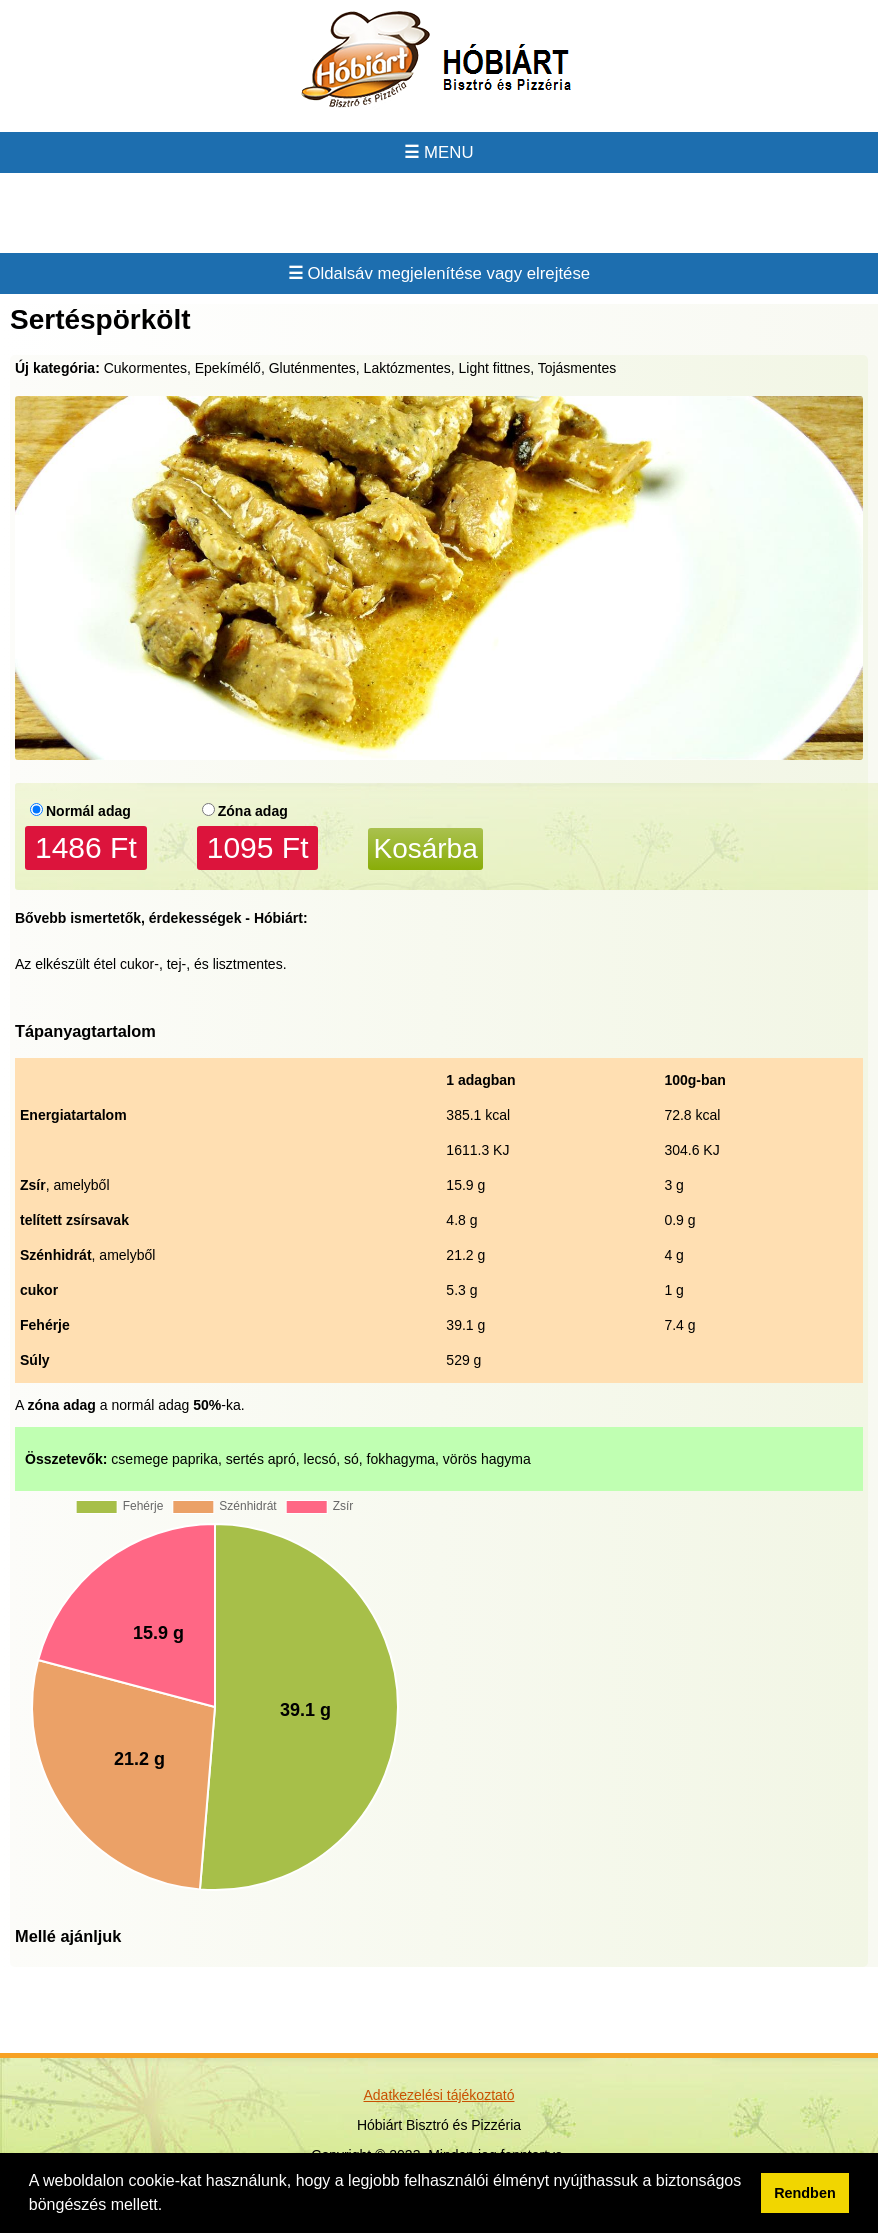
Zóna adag (253, 811)
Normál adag (88, 811)
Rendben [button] (805, 2193)
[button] (170, 2207)
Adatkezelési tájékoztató (439, 2095)
